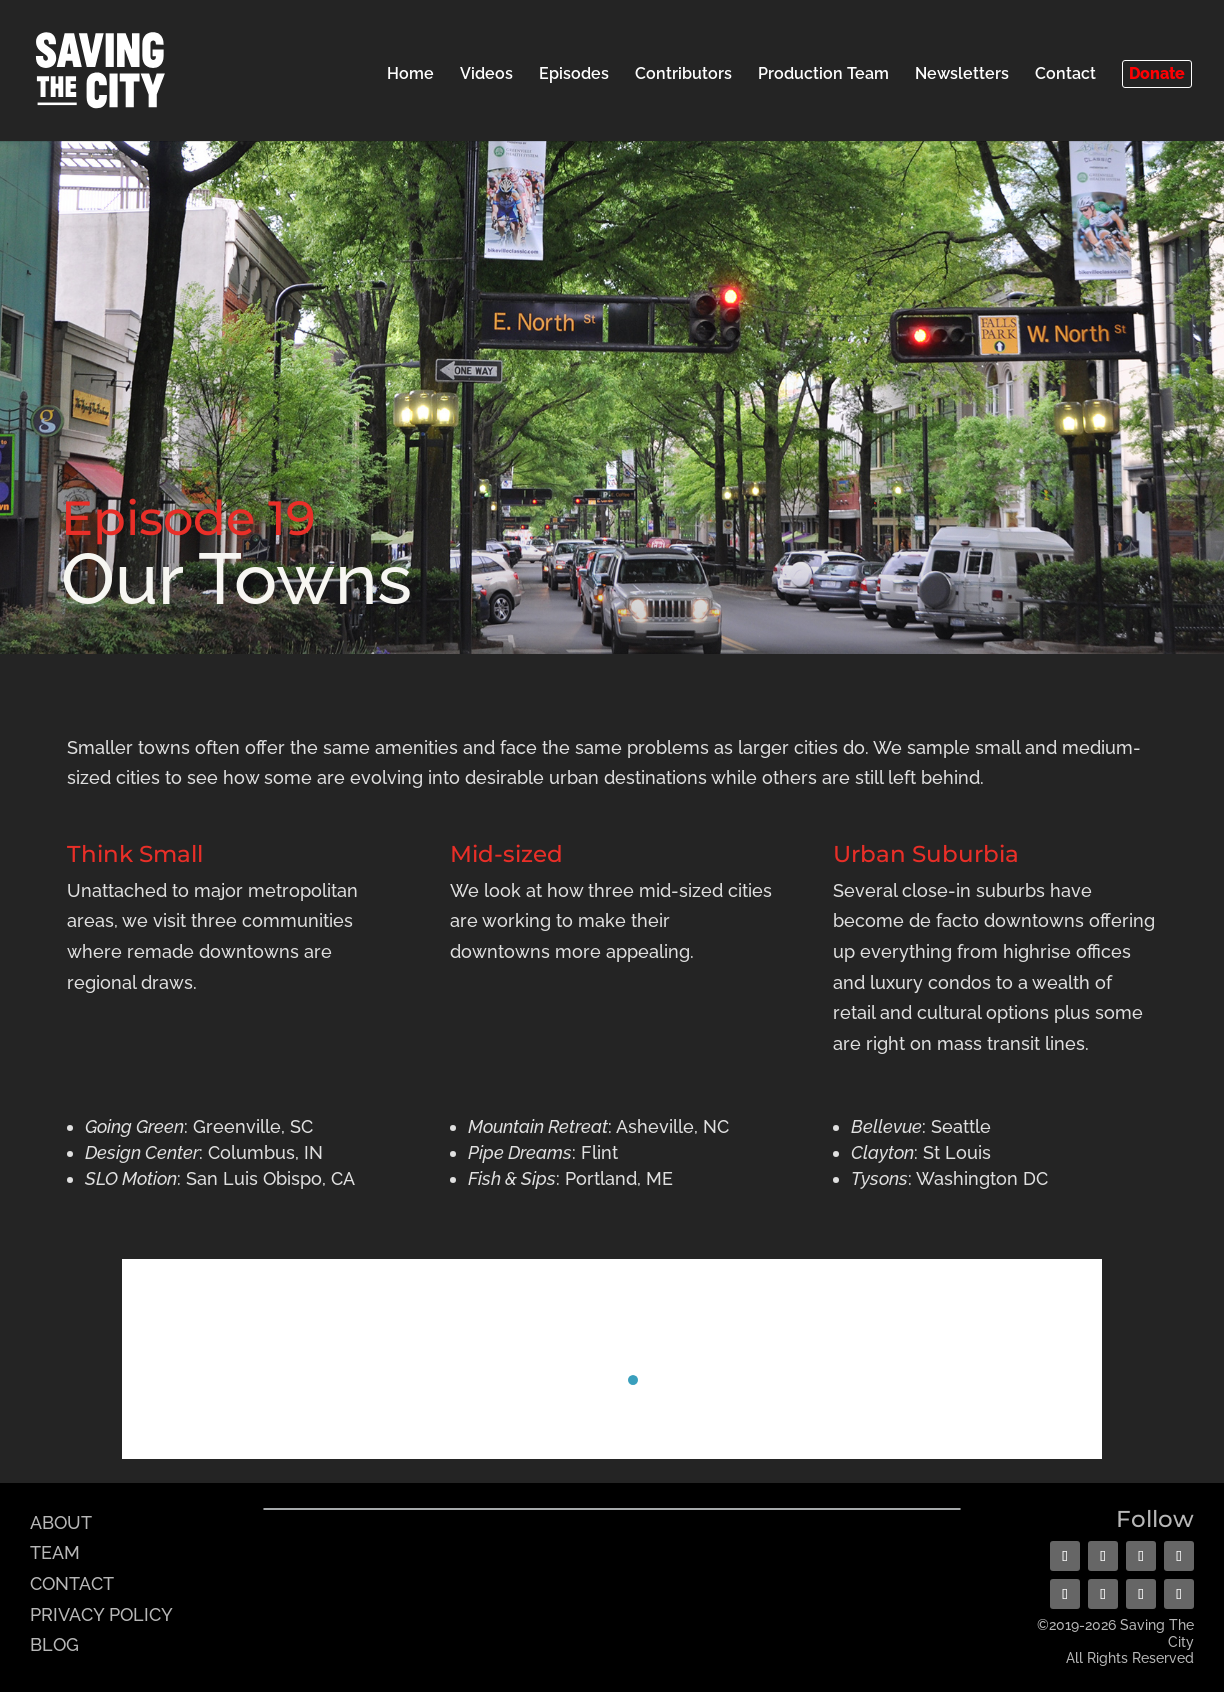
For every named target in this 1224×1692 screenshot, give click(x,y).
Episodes (574, 75)
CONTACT (72, 1583)
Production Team (823, 75)
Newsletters (962, 75)
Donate (1157, 73)
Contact (1065, 75)
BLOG (54, 1644)
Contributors (683, 75)
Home (410, 75)
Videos (486, 75)
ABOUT (61, 1522)
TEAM (55, 1552)
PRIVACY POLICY (101, 1614)
